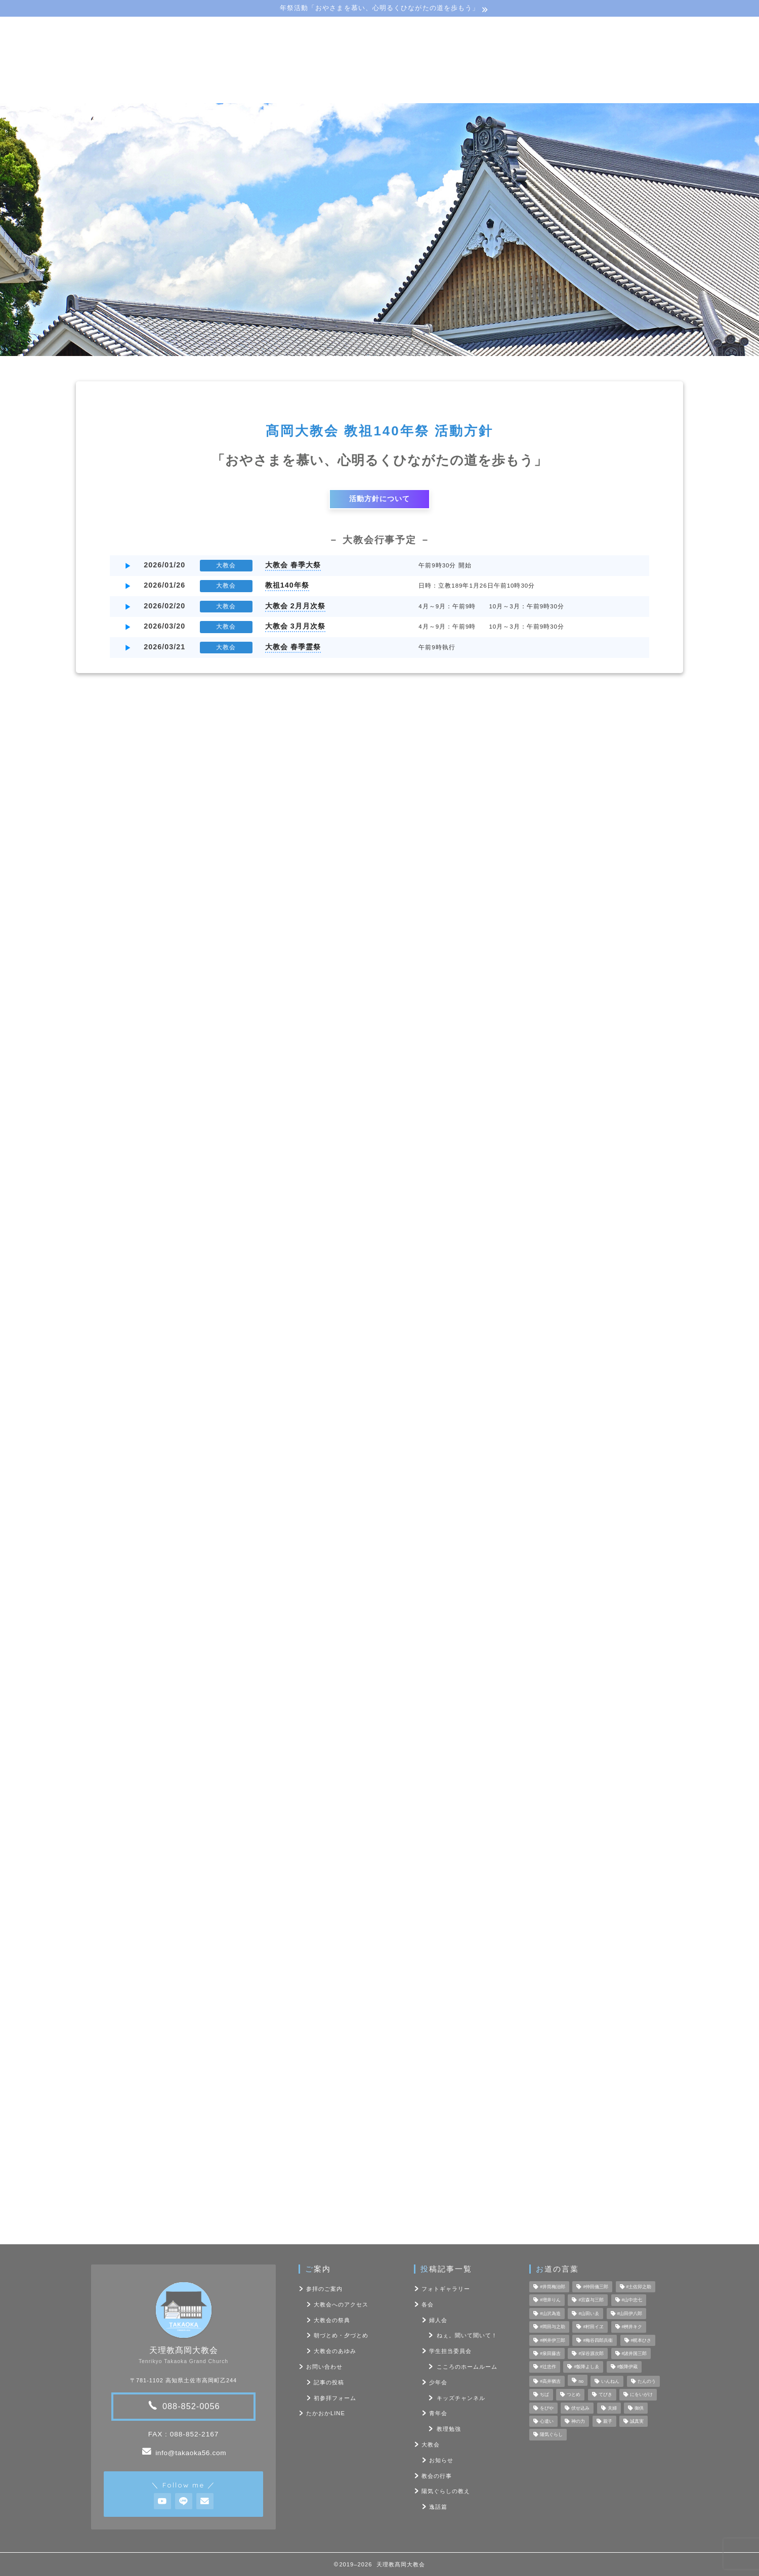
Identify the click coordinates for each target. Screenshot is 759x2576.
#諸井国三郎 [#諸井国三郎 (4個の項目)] (634, 2353)
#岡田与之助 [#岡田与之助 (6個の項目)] (552, 2327)
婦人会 (438, 2320)
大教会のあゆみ (335, 2351)
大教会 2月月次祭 (295, 606)
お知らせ (441, 2460)
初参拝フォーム (335, 2398)
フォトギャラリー (564, 1096)
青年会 (438, 2413)
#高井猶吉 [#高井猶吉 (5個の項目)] (550, 2381)
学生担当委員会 (450, 2351)
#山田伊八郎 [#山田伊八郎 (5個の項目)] (630, 2313)
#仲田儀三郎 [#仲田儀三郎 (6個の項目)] (595, 2286)
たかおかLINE (325, 2413)
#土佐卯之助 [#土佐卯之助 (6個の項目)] (639, 2286)
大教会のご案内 (222, 92)
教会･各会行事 (308, 92)
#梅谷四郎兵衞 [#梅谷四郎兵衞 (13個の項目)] (598, 2340)
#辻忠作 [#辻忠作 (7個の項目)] (548, 2367)
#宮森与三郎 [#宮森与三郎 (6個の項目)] (591, 2300)
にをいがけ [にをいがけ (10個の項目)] (641, 2394)
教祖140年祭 (287, 585)
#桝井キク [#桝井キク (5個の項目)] (632, 2327)
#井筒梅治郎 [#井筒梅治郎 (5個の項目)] (552, 2286)
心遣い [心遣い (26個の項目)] (547, 2421)
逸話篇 (438, 2507)
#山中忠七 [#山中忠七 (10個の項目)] (632, 2300)
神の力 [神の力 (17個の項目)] (578, 2421)
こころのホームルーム (467, 2367)
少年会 (438, 2382)
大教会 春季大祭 (293, 565)
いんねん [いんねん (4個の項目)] (610, 2381)
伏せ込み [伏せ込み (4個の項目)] (580, 2408)
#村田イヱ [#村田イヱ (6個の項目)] (593, 2327)
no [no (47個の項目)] (580, 2381)
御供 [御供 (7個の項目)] (639, 2408)
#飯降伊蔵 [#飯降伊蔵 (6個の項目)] (627, 2367)
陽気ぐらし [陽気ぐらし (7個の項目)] (551, 2434)
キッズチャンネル (461, 2398)
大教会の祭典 (332, 2320)
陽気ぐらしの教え (398, 92)
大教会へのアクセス (341, 2304)
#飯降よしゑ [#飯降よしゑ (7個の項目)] (586, 2367)
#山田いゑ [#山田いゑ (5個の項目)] (588, 2313)
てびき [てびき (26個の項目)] (605, 2394)
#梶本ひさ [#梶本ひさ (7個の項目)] (641, 2340)
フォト (473, 92)
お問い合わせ (540, 92)
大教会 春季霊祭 (293, 647)
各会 (441, 1096)
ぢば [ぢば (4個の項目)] (544, 2394)
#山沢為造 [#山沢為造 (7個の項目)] (550, 2313)
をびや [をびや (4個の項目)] (547, 2408)
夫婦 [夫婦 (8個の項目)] (612, 2408)
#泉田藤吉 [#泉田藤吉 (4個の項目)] (550, 2353)
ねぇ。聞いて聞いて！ (467, 2335)
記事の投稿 (329, 2382)
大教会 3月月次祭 (295, 626)
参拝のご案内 (324, 2289)
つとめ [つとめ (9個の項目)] (573, 2394)
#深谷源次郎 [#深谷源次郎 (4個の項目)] (591, 2353)
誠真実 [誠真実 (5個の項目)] (637, 2421)
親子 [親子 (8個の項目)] (607, 2421)
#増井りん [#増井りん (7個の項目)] (550, 2300)
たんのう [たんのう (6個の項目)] (647, 2381)
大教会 (430, 2444)
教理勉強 (449, 2429)
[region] (379, 229)
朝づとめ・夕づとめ (341, 2335)
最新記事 (195, 1096)
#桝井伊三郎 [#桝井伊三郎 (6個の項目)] (552, 2340)
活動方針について (379, 499)
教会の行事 (318, 1096)
